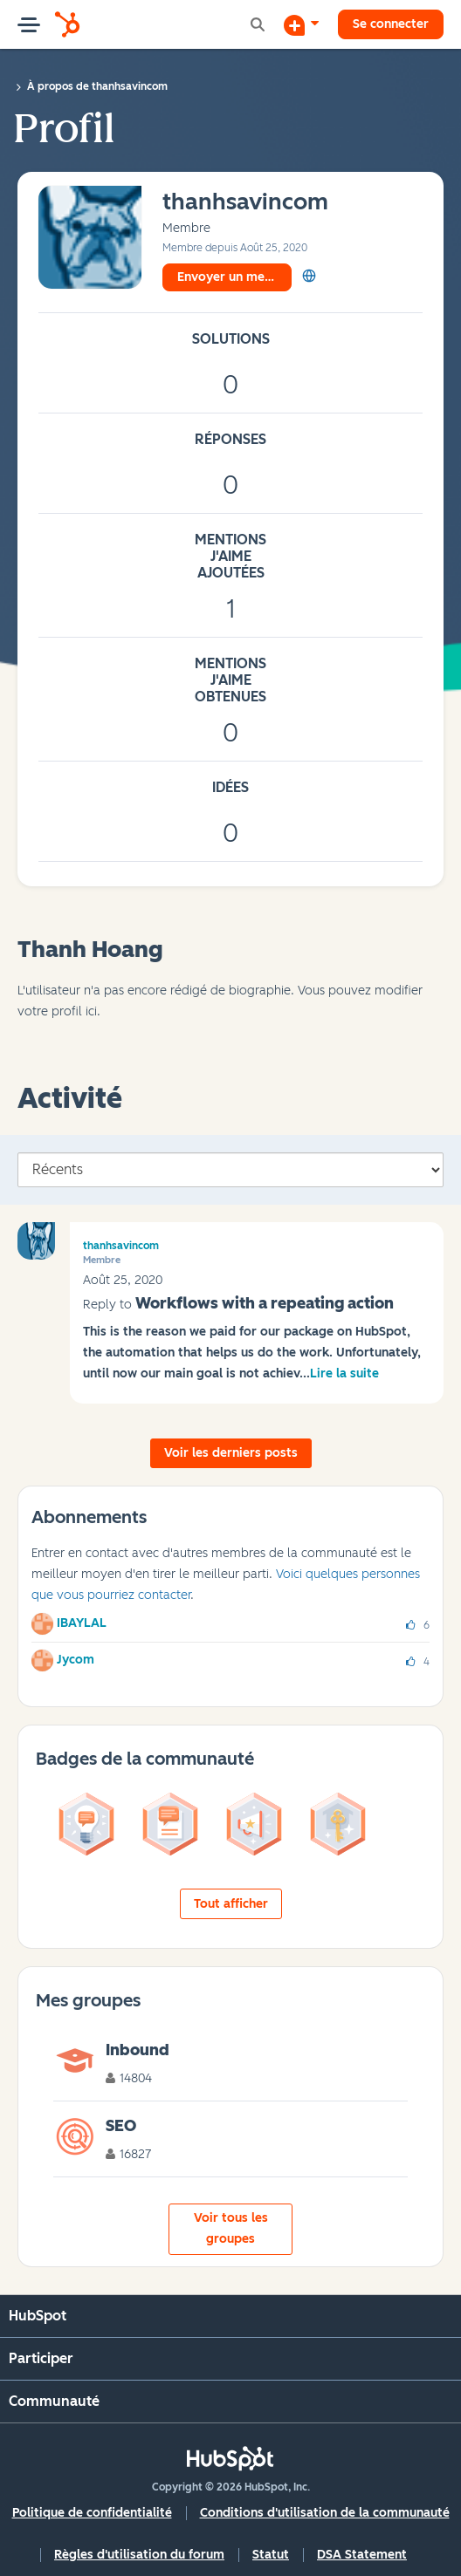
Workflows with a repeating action (264, 1303)
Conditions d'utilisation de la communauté (325, 2512)
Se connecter (391, 24)
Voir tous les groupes (231, 2228)
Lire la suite (344, 1373)
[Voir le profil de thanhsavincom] (245, 203)
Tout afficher (231, 1903)
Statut (270, 2554)
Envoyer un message (234, 277)
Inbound (137, 2050)
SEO (121, 2125)
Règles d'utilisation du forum (139, 2554)
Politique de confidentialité (92, 2512)
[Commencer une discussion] (301, 24)
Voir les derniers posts (231, 1452)
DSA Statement (362, 2554)
